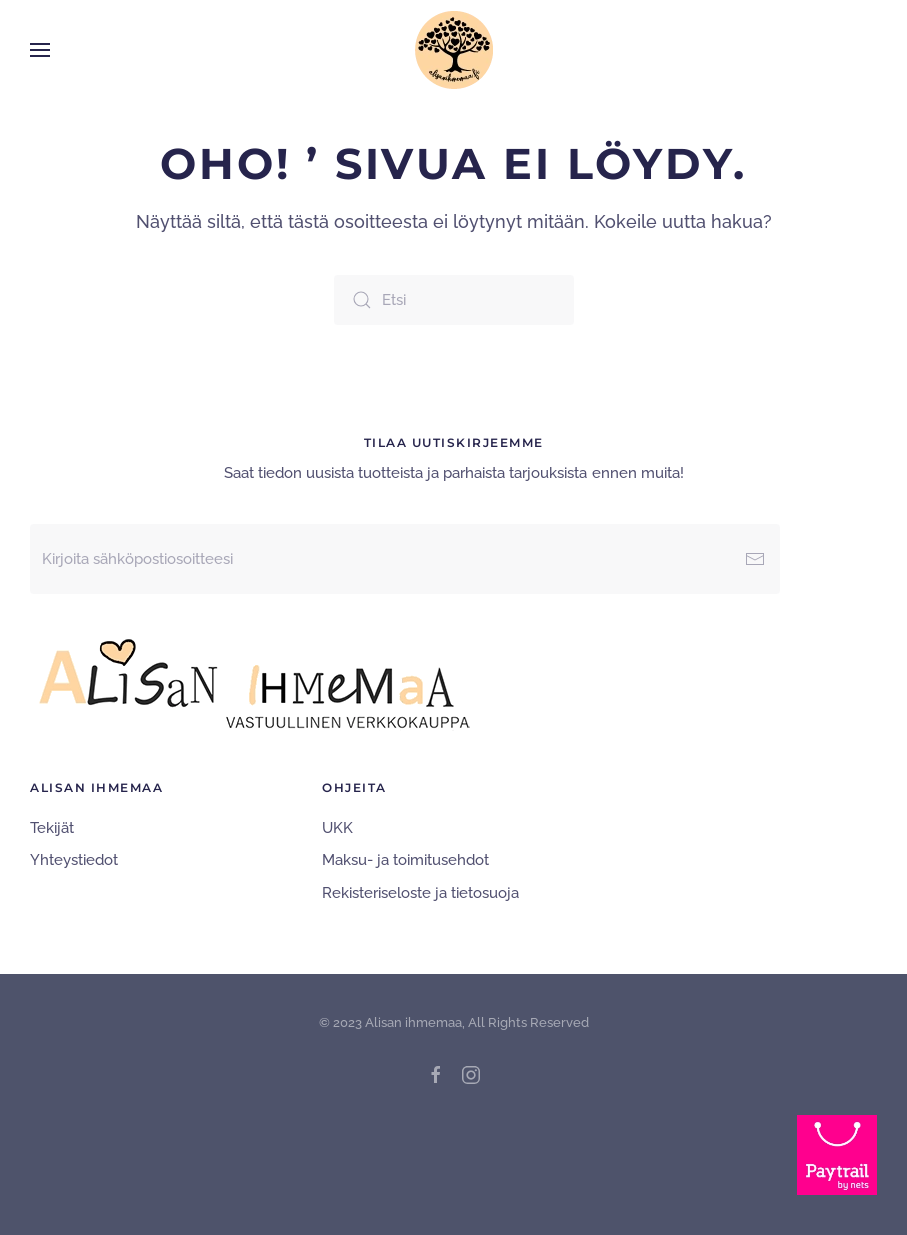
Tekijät (52, 828)
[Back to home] (454, 50)
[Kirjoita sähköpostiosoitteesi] (405, 559)
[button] (40, 50)
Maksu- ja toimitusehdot (405, 860)
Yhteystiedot (74, 860)
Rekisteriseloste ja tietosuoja (420, 893)
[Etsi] (454, 300)
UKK (337, 828)
